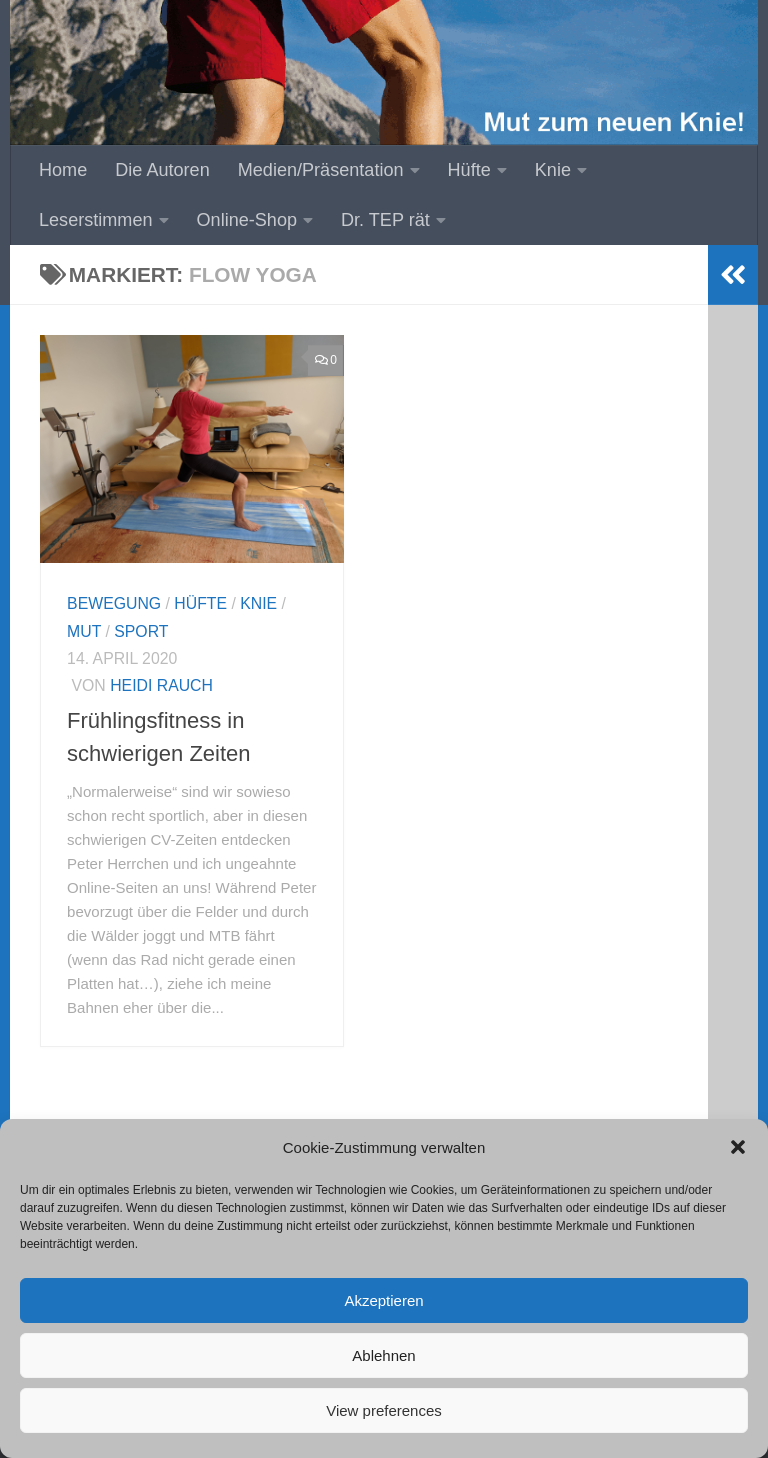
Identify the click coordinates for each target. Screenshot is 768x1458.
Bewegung (114, 603)
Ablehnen (383, 1355)
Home (63, 170)
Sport (141, 631)
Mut (84, 631)
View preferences (384, 1410)
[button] (738, 1147)
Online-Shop (247, 220)
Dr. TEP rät (385, 220)
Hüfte (469, 170)
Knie (553, 170)
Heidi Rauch (161, 685)
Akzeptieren (383, 1300)
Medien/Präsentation (321, 170)
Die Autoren (162, 170)
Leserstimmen (96, 220)
